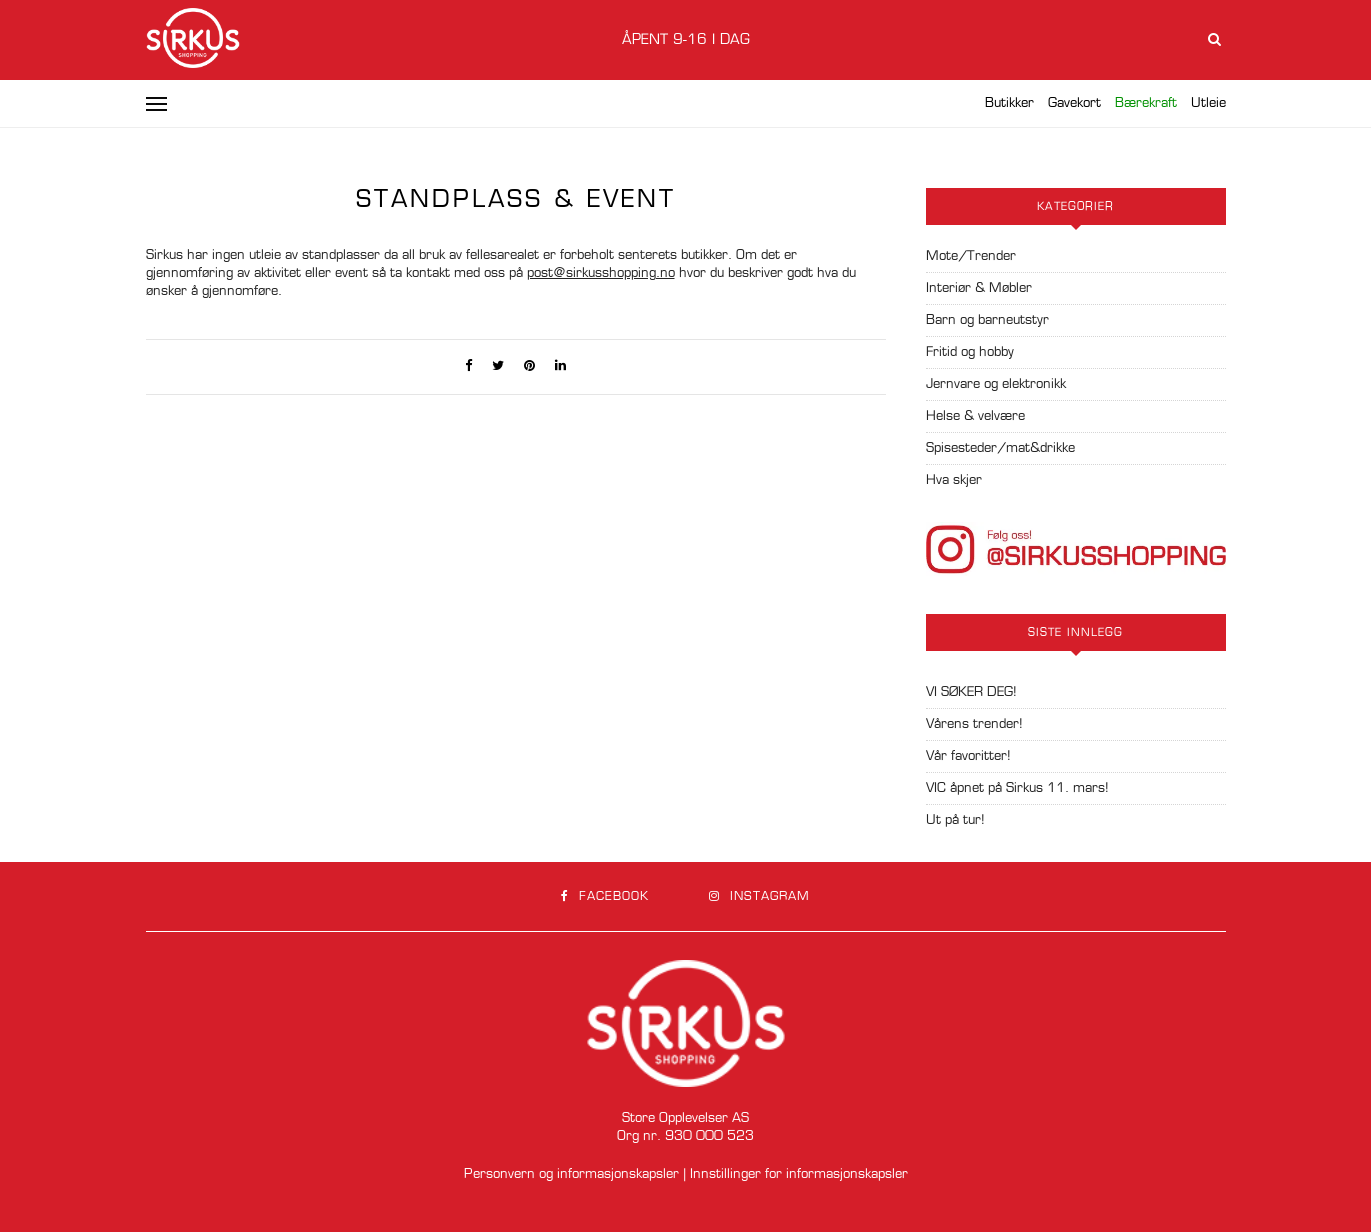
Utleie (1208, 103)
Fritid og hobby (970, 352)
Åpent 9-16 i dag (686, 40)
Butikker (1009, 103)
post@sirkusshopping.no (601, 273)
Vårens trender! (974, 724)
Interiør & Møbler (979, 288)
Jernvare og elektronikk (996, 384)
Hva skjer (954, 480)
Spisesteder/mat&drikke (1000, 448)
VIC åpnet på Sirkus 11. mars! (1017, 788)
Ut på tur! (955, 820)
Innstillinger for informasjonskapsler (799, 1174)
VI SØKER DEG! (971, 692)
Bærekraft (1146, 103)
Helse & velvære (975, 416)
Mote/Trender (971, 256)
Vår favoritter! (968, 756)
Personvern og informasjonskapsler (571, 1174)
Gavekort (1074, 103)
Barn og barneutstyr (987, 320)
